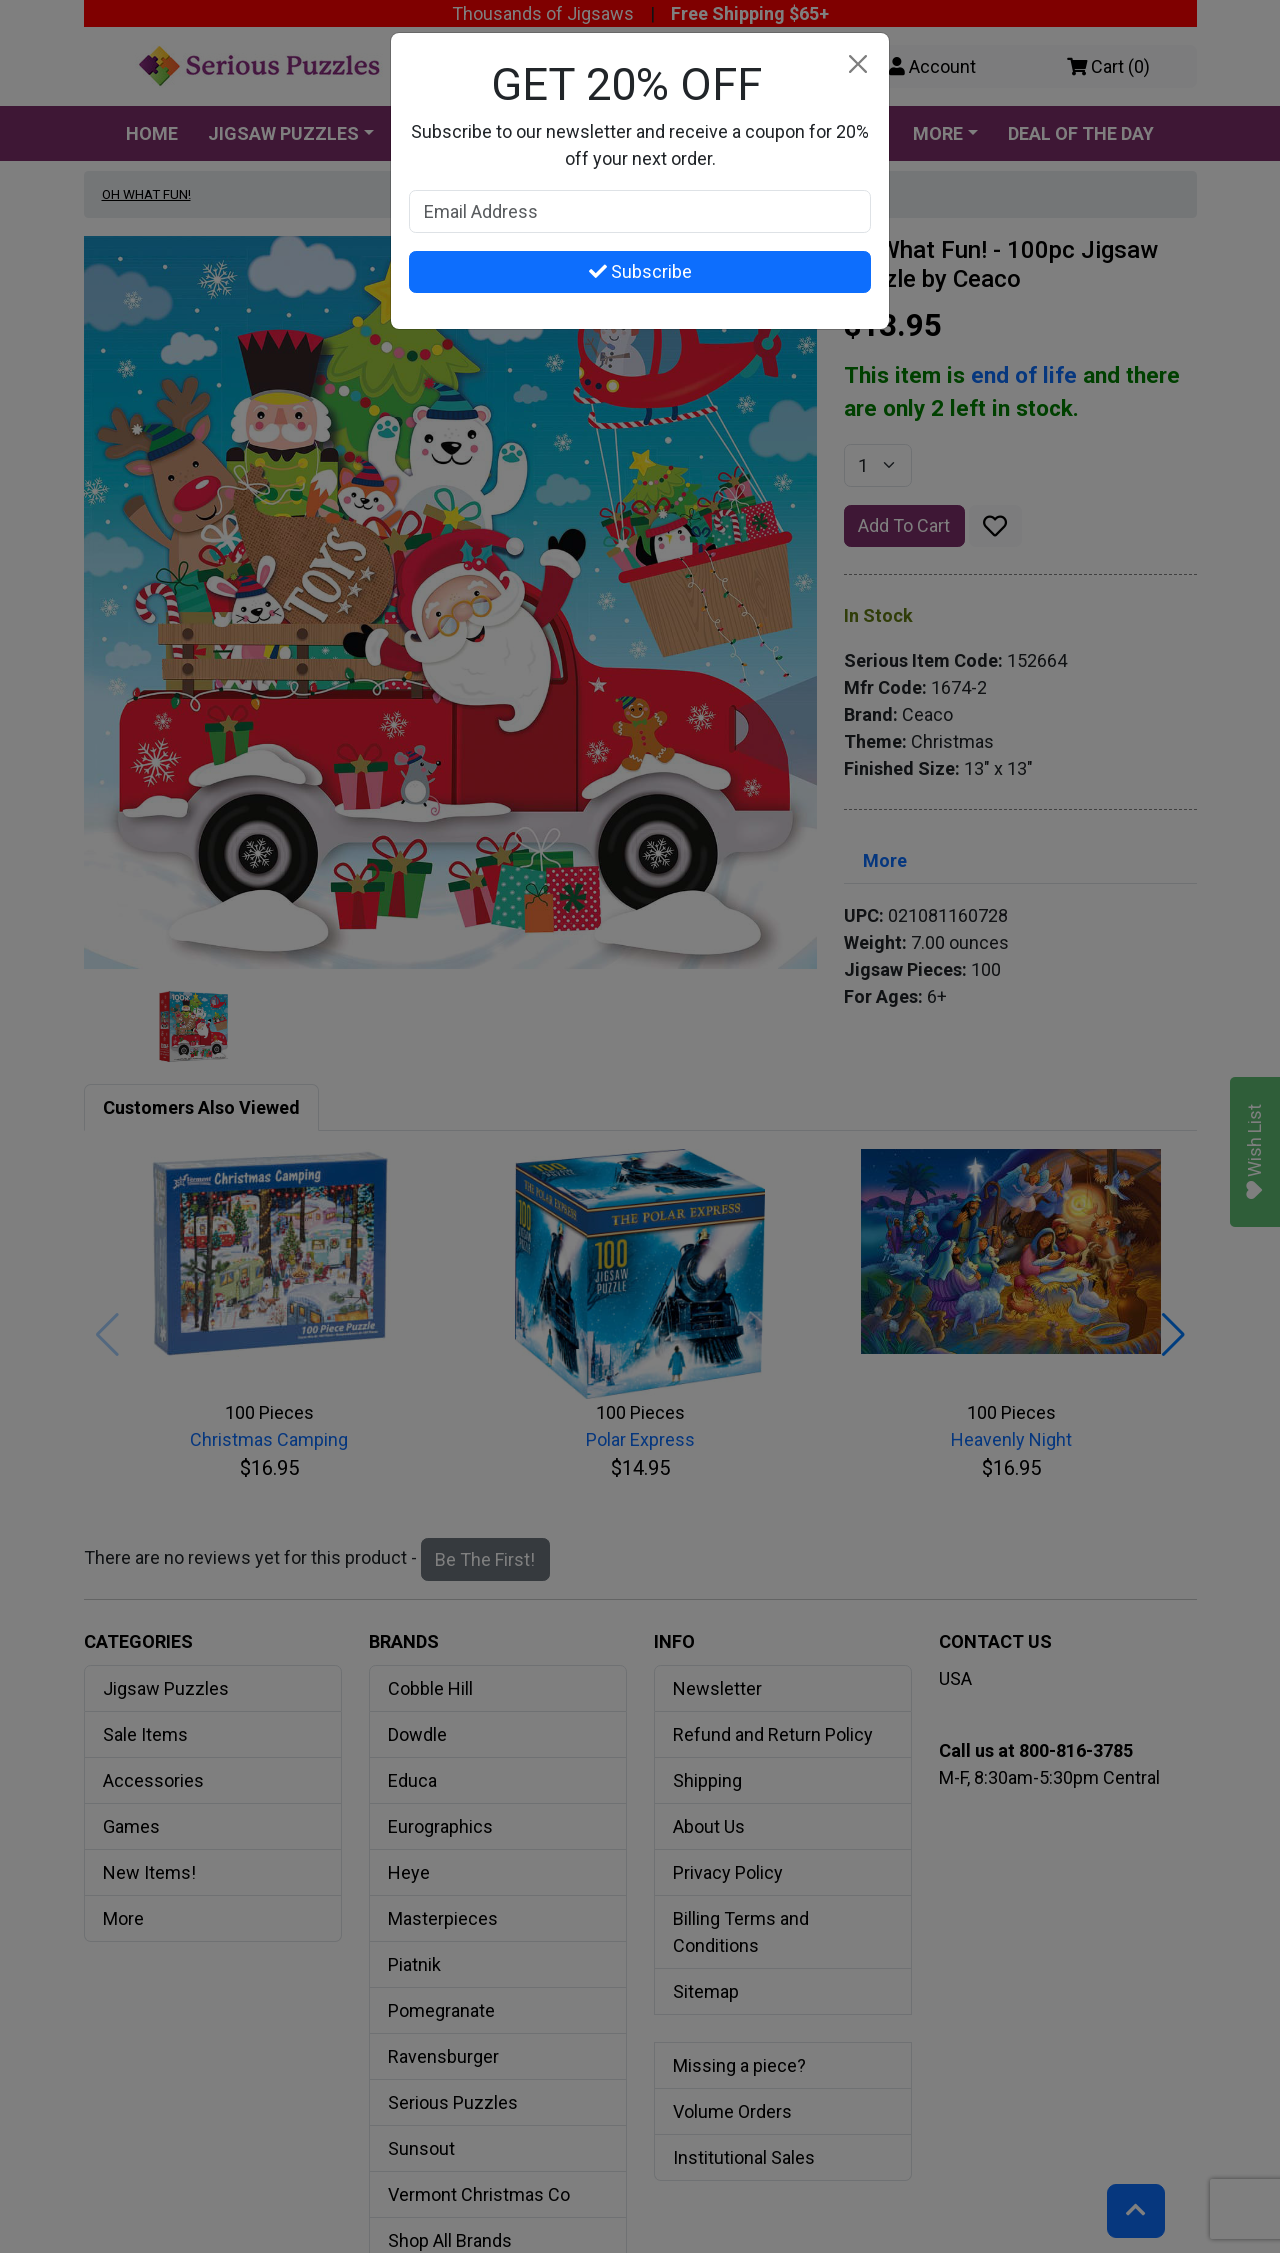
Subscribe (640, 271)
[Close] (857, 64)
